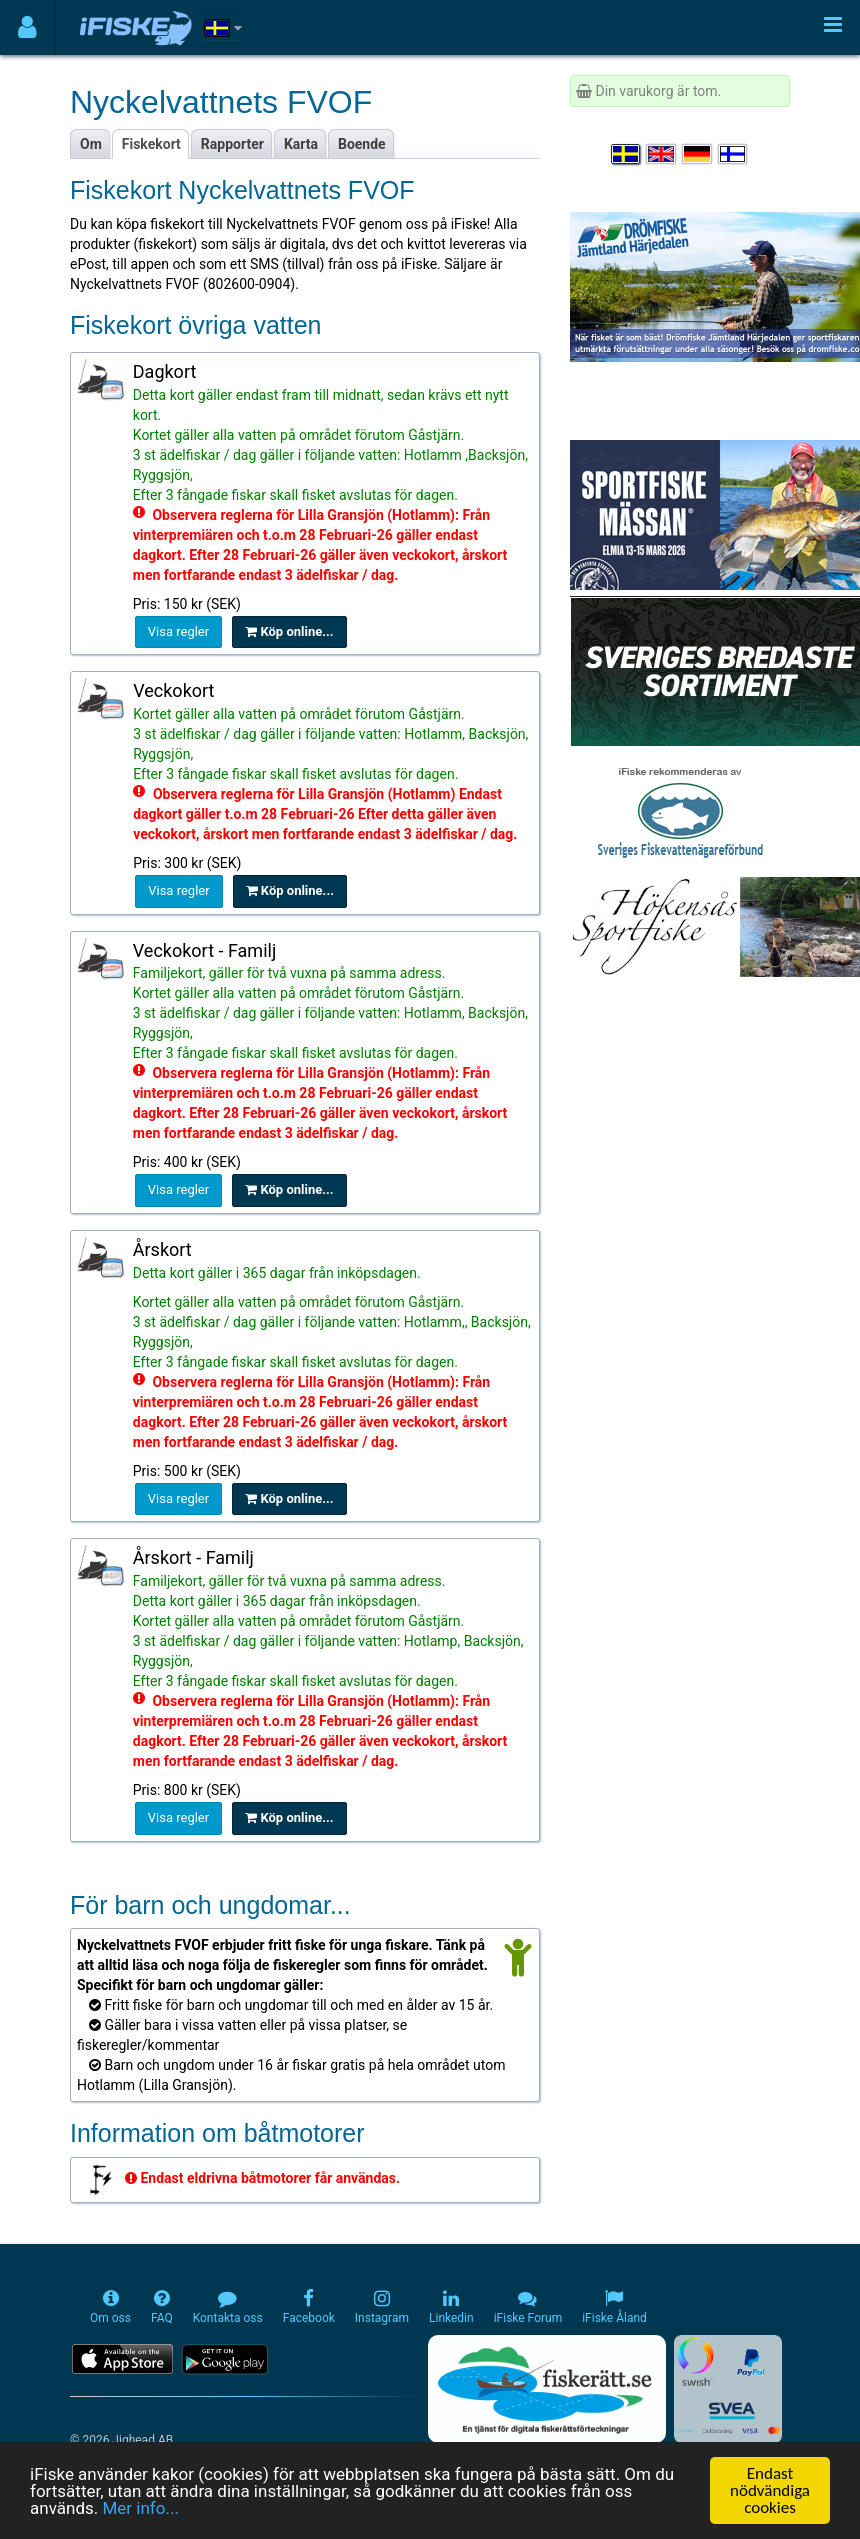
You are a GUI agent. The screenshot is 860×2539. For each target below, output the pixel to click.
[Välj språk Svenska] (627, 154)
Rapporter (232, 144)
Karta (301, 144)
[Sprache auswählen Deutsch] (698, 154)
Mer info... (140, 2508)
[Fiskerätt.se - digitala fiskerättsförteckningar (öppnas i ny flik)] (547, 2389)
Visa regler (178, 631)
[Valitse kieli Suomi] (734, 154)
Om (91, 144)
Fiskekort (151, 144)
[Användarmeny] (27, 27)
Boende (362, 144)
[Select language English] (662, 154)
